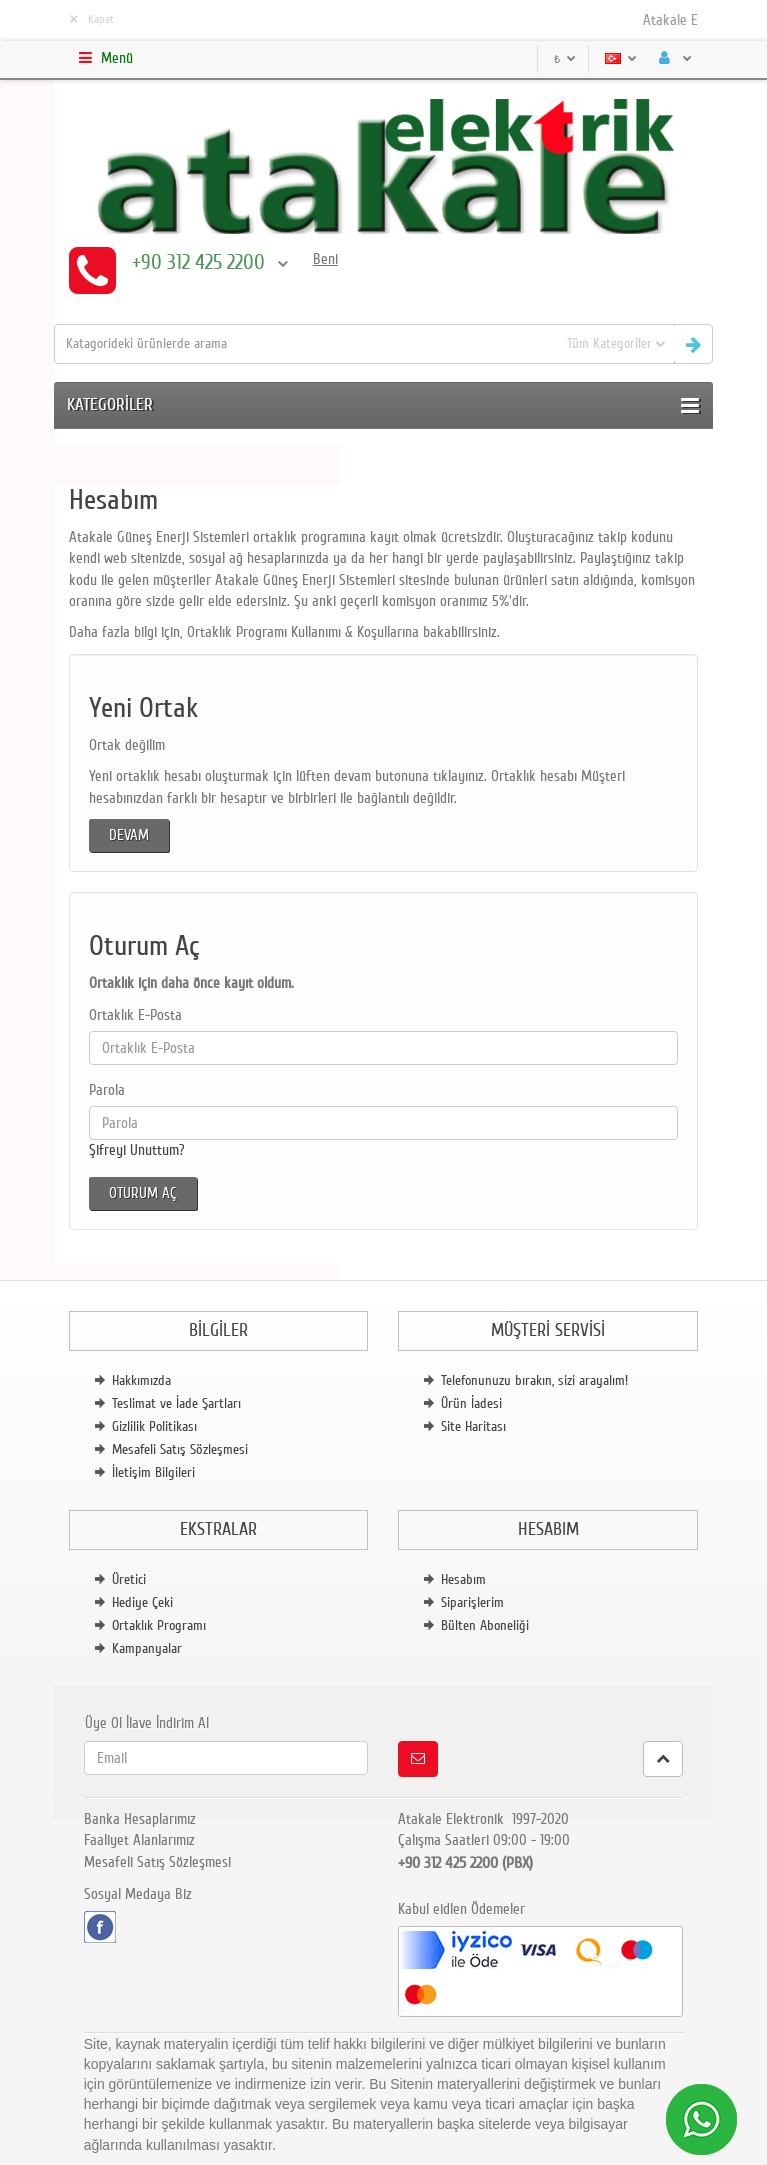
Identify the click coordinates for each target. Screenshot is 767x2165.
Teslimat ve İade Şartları (176, 1403)
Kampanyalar (147, 1648)
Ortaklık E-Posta (135, 1015)
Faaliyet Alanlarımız (139, 1840)
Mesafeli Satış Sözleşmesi (180, 1449)
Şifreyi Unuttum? (137, 1150)
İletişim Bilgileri (153, 1472)
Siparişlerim (472, 1602)
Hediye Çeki (142, 1602)
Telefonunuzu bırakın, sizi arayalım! (534, 1380)
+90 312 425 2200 (210, 262)
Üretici (129, 1579)
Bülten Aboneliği (485, 1625)
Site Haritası (473, 1426)
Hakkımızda (141, 1380)
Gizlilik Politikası (154, 1426)
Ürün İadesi (471, 1403)
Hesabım (463, 1579)
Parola (107, 1090)
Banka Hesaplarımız (140, 1819)
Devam (129, 835)
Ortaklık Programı (159, 1625)
